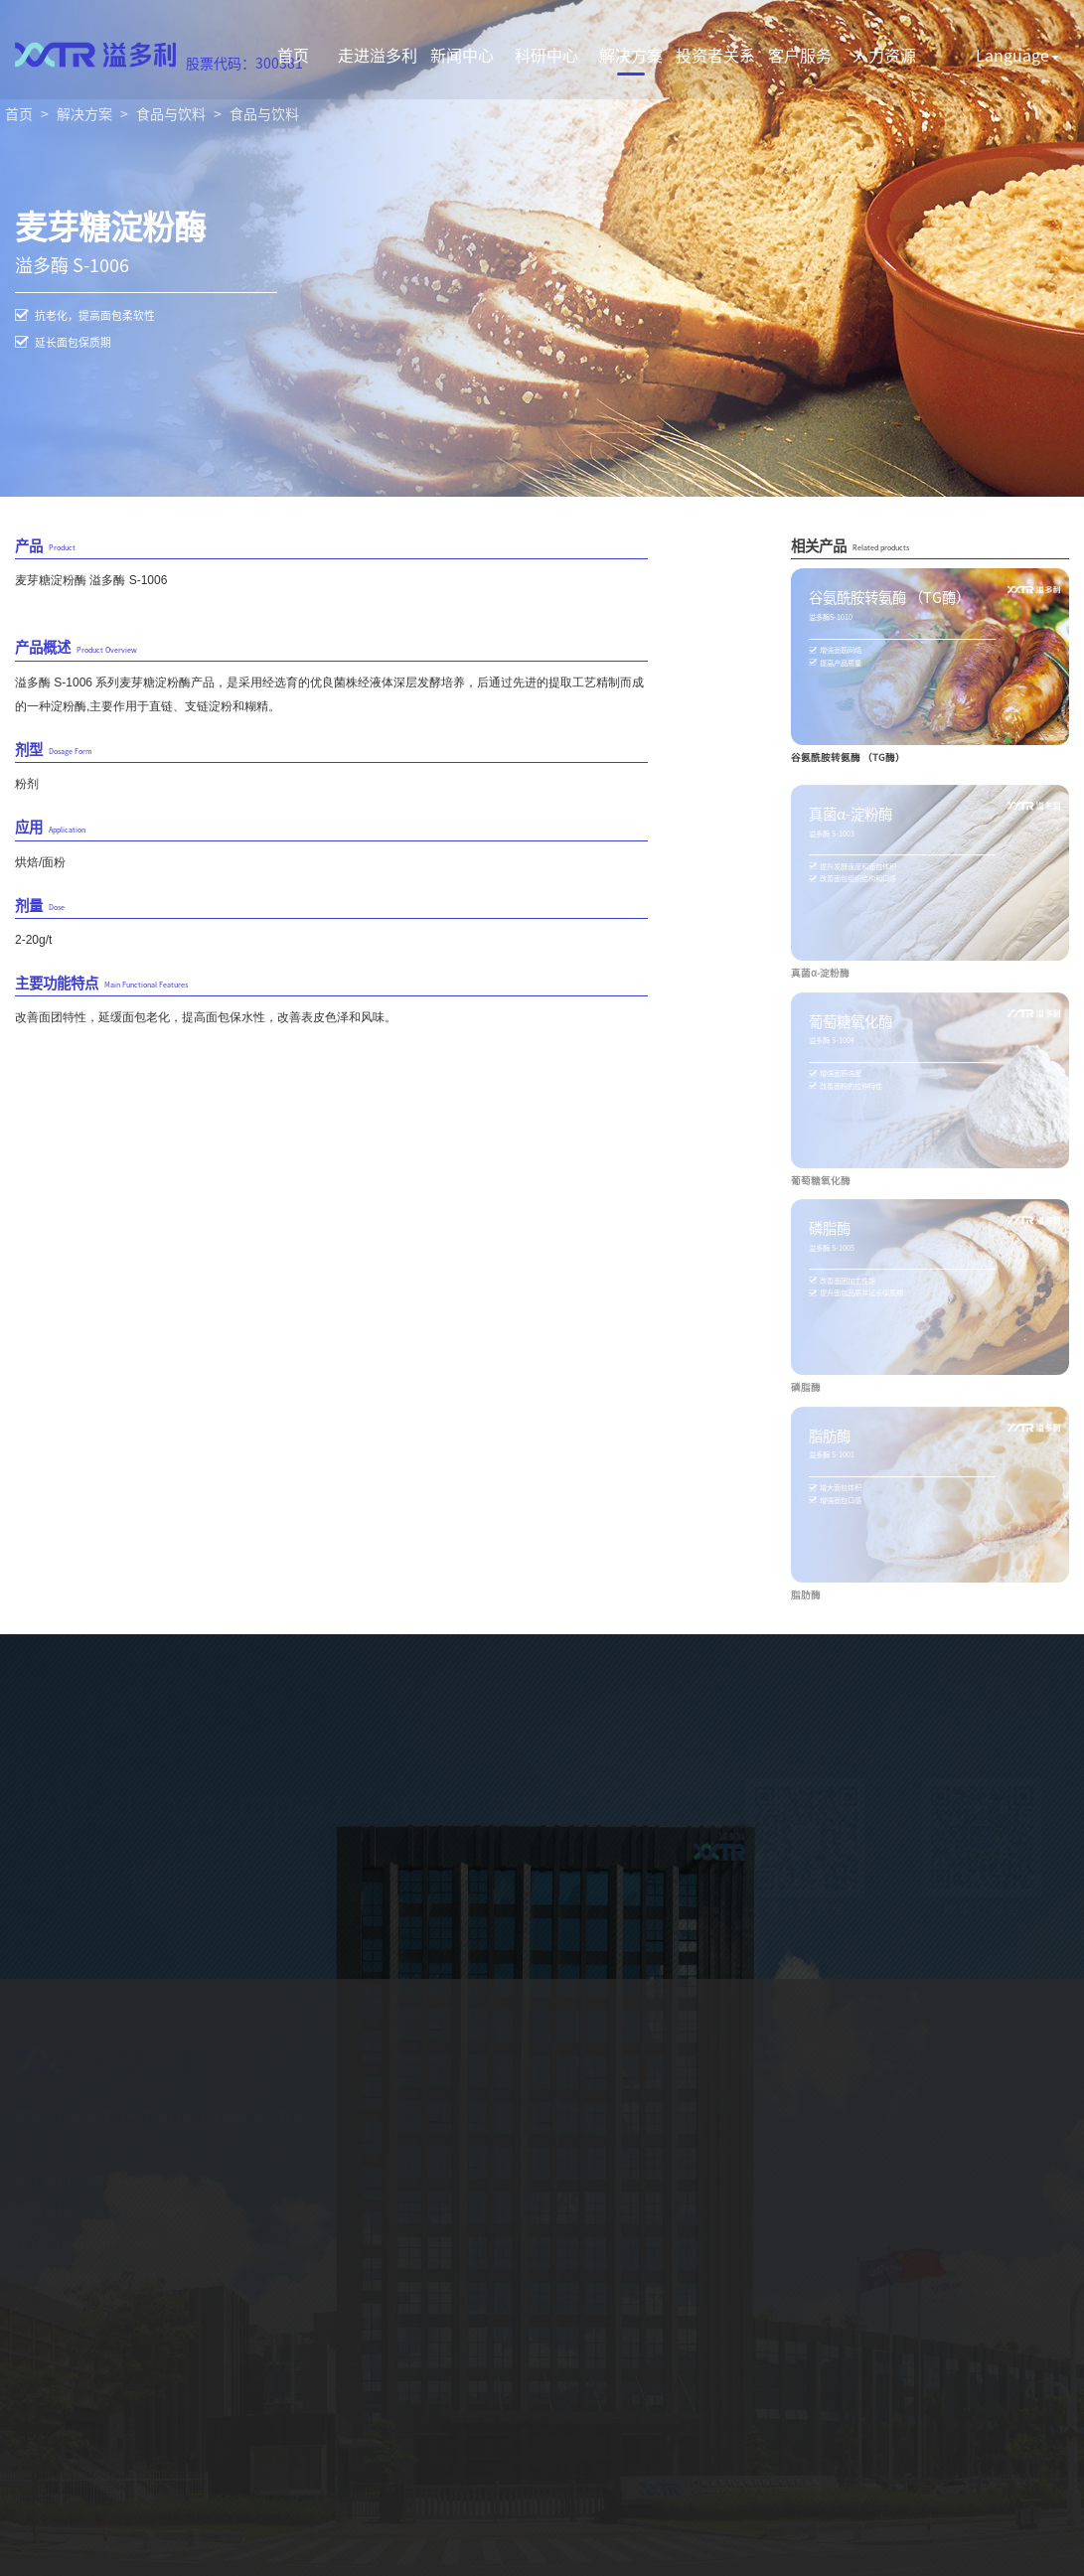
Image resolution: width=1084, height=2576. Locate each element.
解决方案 (631, 55)
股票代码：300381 (244, 63)
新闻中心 (462, 55)
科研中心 (546, 55)
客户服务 (800, 55)
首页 (293, 55)
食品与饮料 (171, 113)
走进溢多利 (377, 55)
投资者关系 (715, 55)
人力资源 (884, 55)
